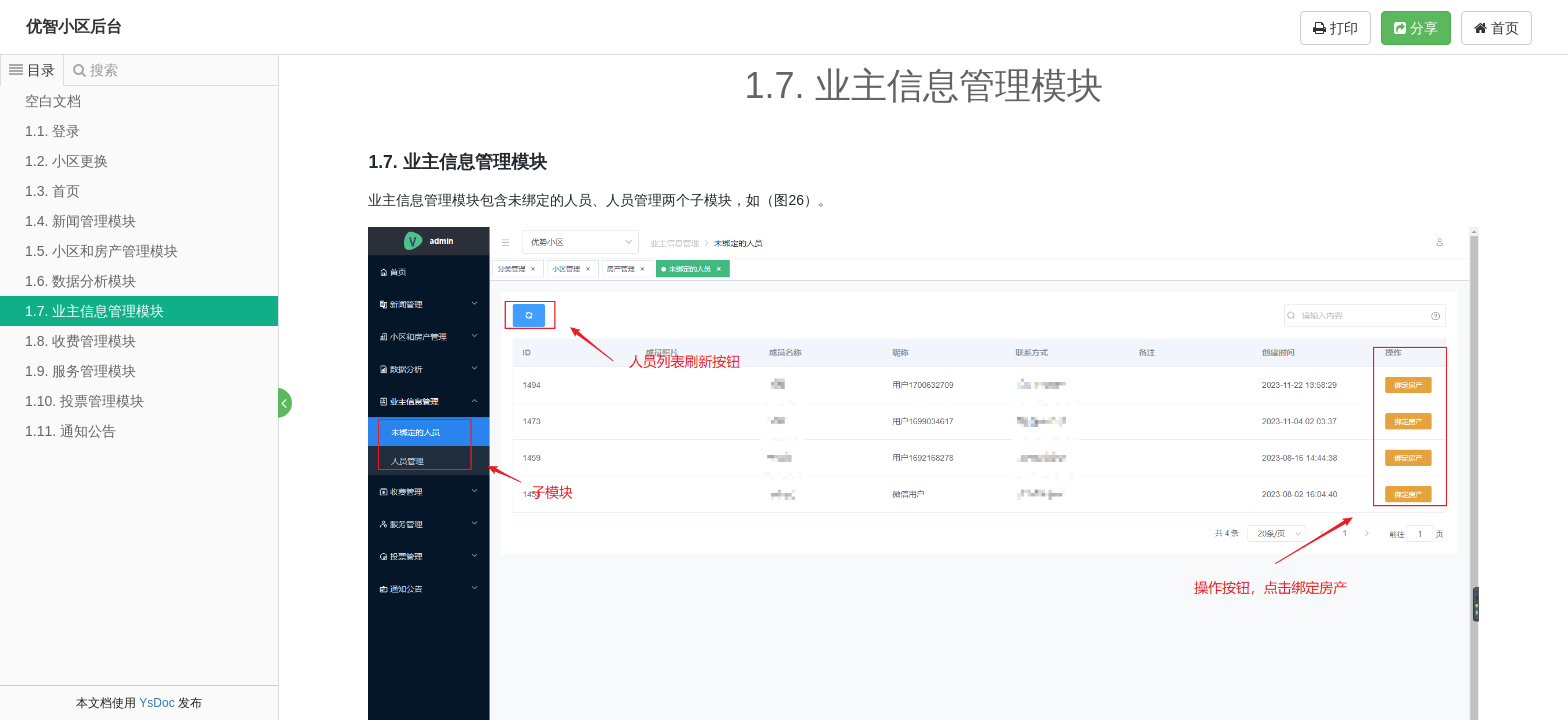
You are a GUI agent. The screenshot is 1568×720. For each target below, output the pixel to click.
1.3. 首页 (52, 191)
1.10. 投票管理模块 (84, 401)
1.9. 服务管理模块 (80, 371)
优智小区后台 (74, 26)
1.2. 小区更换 (66, 161)
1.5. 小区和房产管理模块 (101, 251)
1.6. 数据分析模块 (80, 281)
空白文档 (53, 101)
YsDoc (156, 703)
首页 (1496, 28)
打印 (1335, 28)
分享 (1416, 28)
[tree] (139, 266)
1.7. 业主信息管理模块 (94, 311)
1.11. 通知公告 (70, 431)
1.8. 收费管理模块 (80, 341)
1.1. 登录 (52, 131)
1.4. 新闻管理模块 (80, 221)
